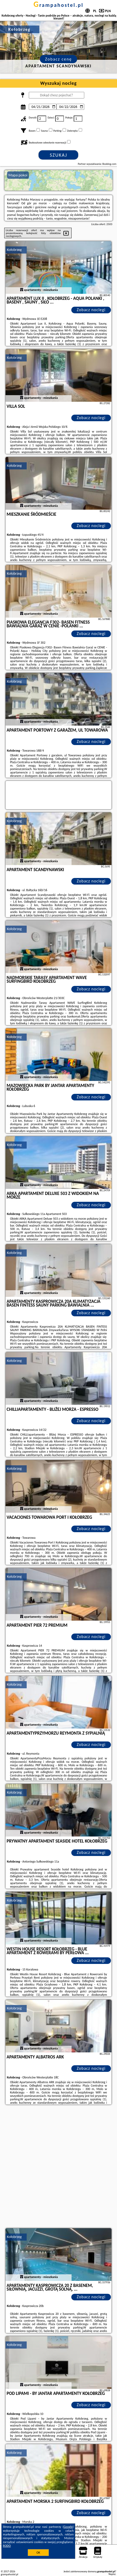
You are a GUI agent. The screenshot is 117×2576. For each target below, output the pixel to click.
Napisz (112, 2574)
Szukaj (58, 155)
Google (68, 2527)
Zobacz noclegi (91, 309)
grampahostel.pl (58, 5)
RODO (7, 2546)
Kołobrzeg (14, 249)
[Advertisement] (58, 2167)
